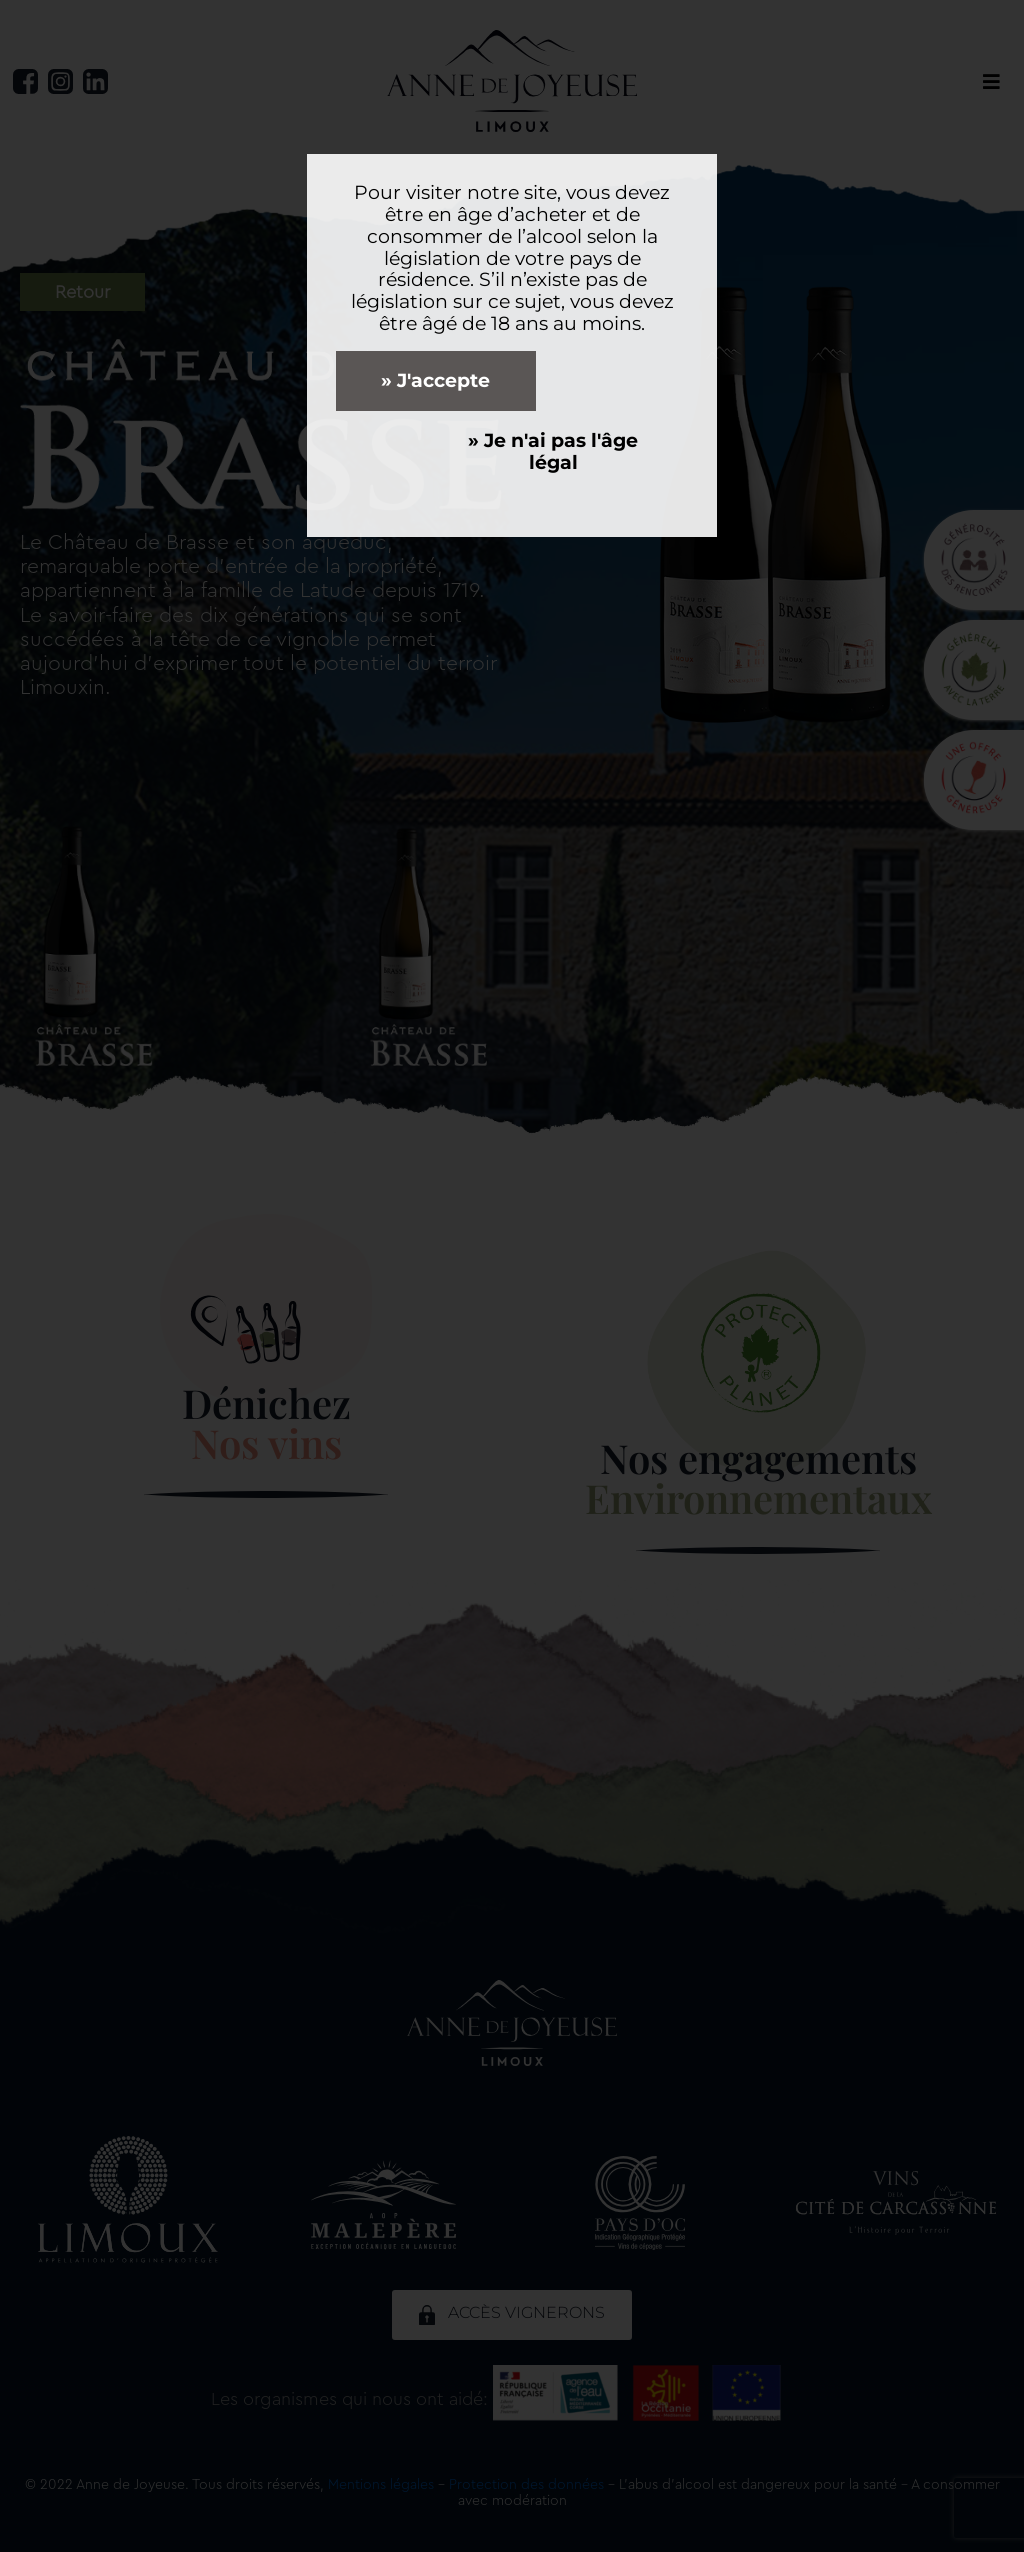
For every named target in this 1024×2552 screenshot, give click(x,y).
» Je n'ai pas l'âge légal (553, 451)
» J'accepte (435, 380)
